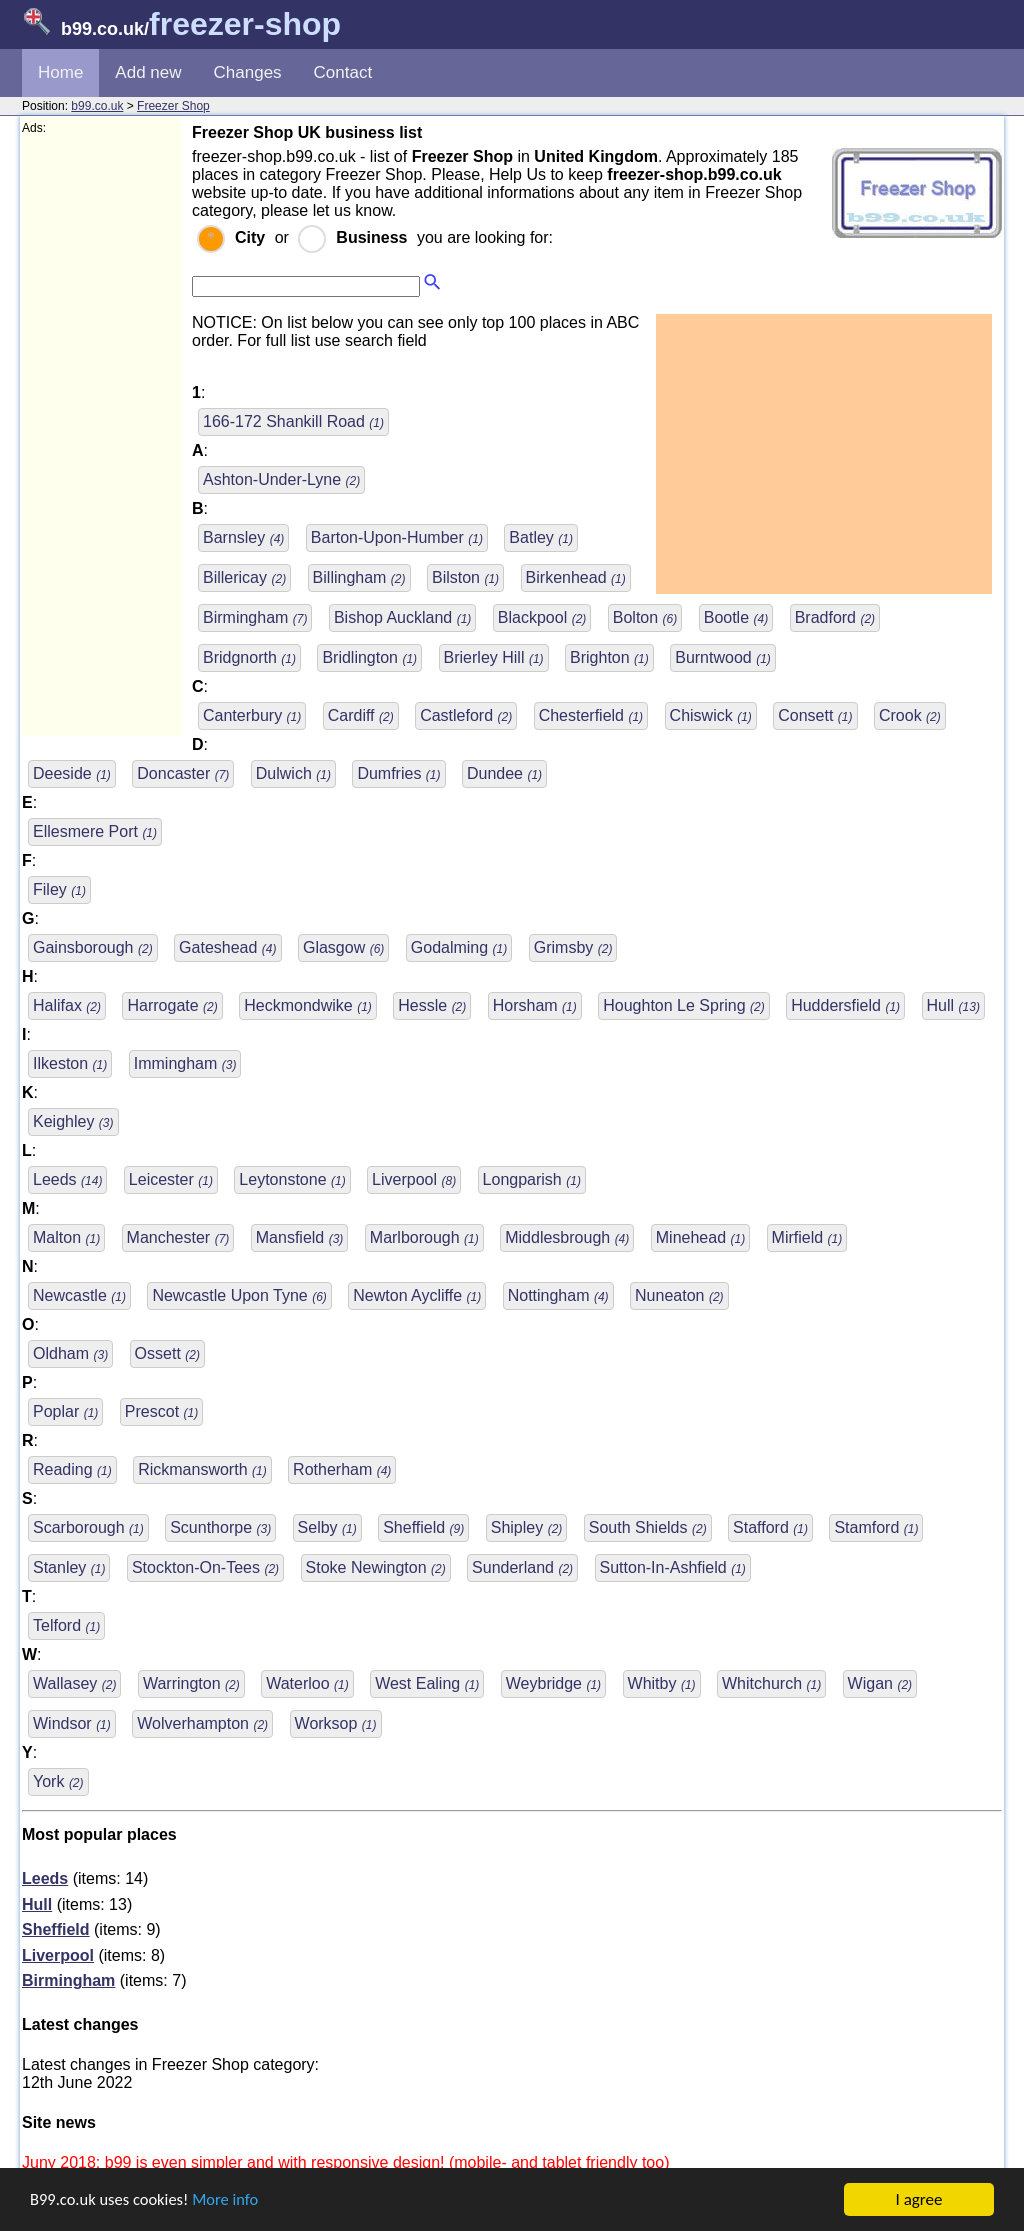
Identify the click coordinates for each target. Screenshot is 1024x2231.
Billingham (359, 577)
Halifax (67, 1005)
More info (231, 2200)
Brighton (609, 657)
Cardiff (361, 715)
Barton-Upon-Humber (397, 537)
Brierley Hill (494, 657)
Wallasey (74, 1683)
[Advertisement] (102, 436)
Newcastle (79, 1295)
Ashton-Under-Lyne (281, 479)
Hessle (432, 1005)
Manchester (178, 1237)
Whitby (662, 1683)
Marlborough (424, 1237)
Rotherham (342, 1469)
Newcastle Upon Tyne (239, 1295)
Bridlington (369, 657)
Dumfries (398, 773)
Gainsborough (93, 947)
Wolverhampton (202, 1723)
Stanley (69, 1567)
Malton (66, 1237)
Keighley (73, 1121)
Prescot (161, 1411)
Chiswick (711, 715)
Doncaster (183, 773)
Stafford (770, 1527)
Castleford (466, 715)
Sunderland (522, 1567)
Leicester (171, 1179)
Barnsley (243, 537)
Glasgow (343, 947)
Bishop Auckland (402, 617)
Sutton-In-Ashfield (673, 1567)
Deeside (72, 773)
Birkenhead (576, 577)
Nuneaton (679, 1295)
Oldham (70, 1353)
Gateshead (227, 947)
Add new (148, 72)
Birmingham (255, 617)
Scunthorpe (220, 1527)
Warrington (191, 1683)
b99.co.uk (97, 106)
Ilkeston (70, 1063)
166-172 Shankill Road (293, 421)
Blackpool (542, 617)
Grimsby (573, 947)
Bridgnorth (249, 657)
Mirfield (807, 1237)
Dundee (504, 773)
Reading (72, 1469)
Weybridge (553, 1683)
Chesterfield (591, 715)
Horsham (535, 1005)
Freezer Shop (173, 106)
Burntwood (723, 657)
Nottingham (558, 1295)
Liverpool (414, 1179)
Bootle (736, 617)
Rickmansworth (202, 1469)
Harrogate (172, 1005)
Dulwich (293, 773)
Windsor (72, 1723)
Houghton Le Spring (683, 1005)
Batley (541, 537)
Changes (248, 72)
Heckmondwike (308, 1005)
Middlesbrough (567, 1237)
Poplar (65, 1411)
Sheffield (423, 1527)
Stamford (876, 1527)
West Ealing (427, 1683)
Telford (66, 1625)
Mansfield (300, 1237)
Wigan (880, 1683)
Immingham (185, 1063)
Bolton (645, 617)
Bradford (835, 617)
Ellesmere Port (95, 831)
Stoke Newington (376, 1567)
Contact (343, 72)
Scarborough (88, 1527)
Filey (59, 889)
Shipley (527, 1527)
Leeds (67, 1179)
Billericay (244, 577)
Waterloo (307, 1683)
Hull (953, 1005)
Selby (327, 1527)
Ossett (167, 1353)
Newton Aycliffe (417, 1295)
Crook (910, 715)
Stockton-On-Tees (205, 1567)
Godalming (459, 947)
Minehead (700, 1237)
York (58, 1781)
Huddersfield (845, 1005)
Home (60, 72)
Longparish (532, 1179)
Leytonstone (292, 1179)
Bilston (465, 577)
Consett (815, 715)
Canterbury (252, 715)
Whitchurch (771, 1683)
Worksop (336, 1723)
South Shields (648, 1527)
